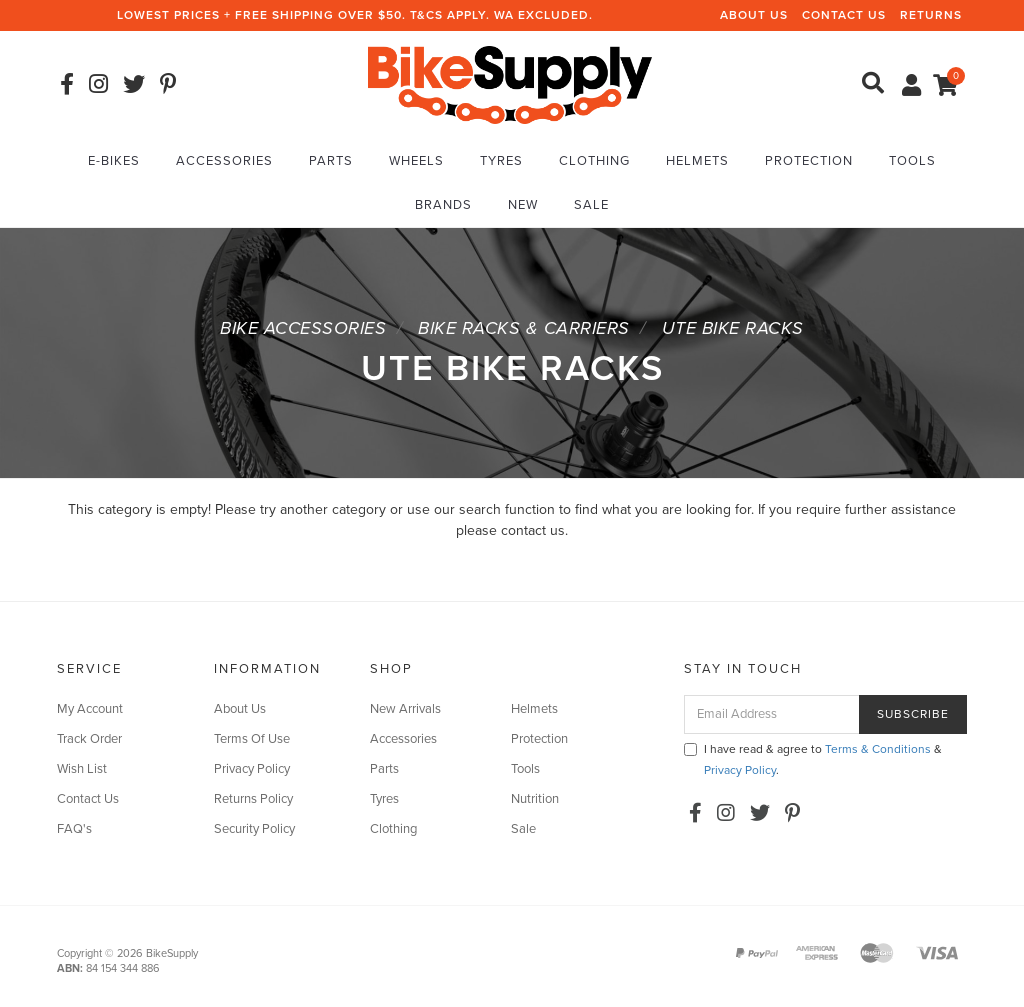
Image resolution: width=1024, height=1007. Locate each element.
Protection (809, 161)
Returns (931, 15)
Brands (443, 205)
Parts (331, 161)
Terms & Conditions (878, 749)
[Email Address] (772, 714)
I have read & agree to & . (813, 759)
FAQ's (74, 829)
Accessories (224, 161)
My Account (90, 709)
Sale (591, 205)
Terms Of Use (252, 739)
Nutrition (535, 799)
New (523, 205)
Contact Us (844, 15)
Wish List (82, 769)
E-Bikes (114, 161)
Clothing (594, 161)
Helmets (697, 161)
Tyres (501, 161)
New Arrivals (405, 709)
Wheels (416, 161)
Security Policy (254, 829)
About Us (754, 15)
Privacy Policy (252, 769)
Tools (912, 161)
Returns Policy (253, 799)
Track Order (89, 739)
